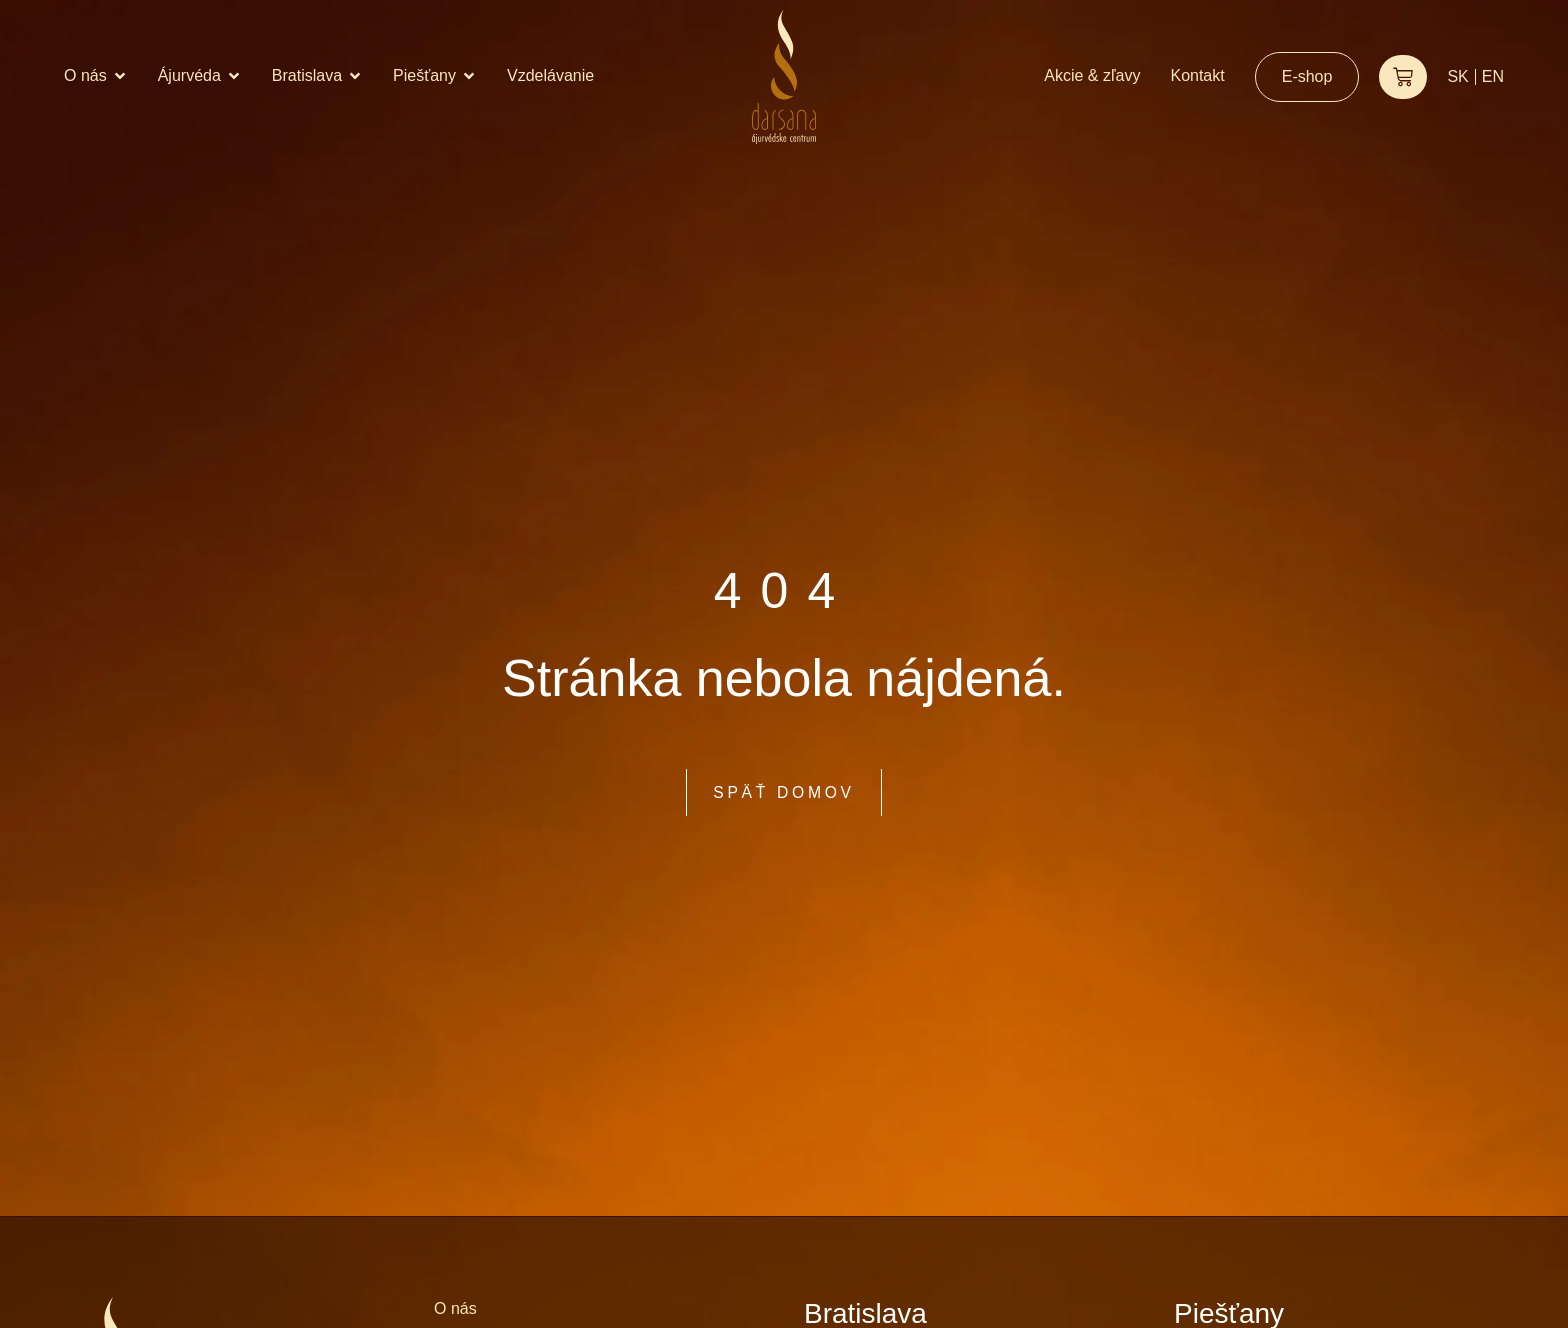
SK (1457, 76)
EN (1493, 76)
